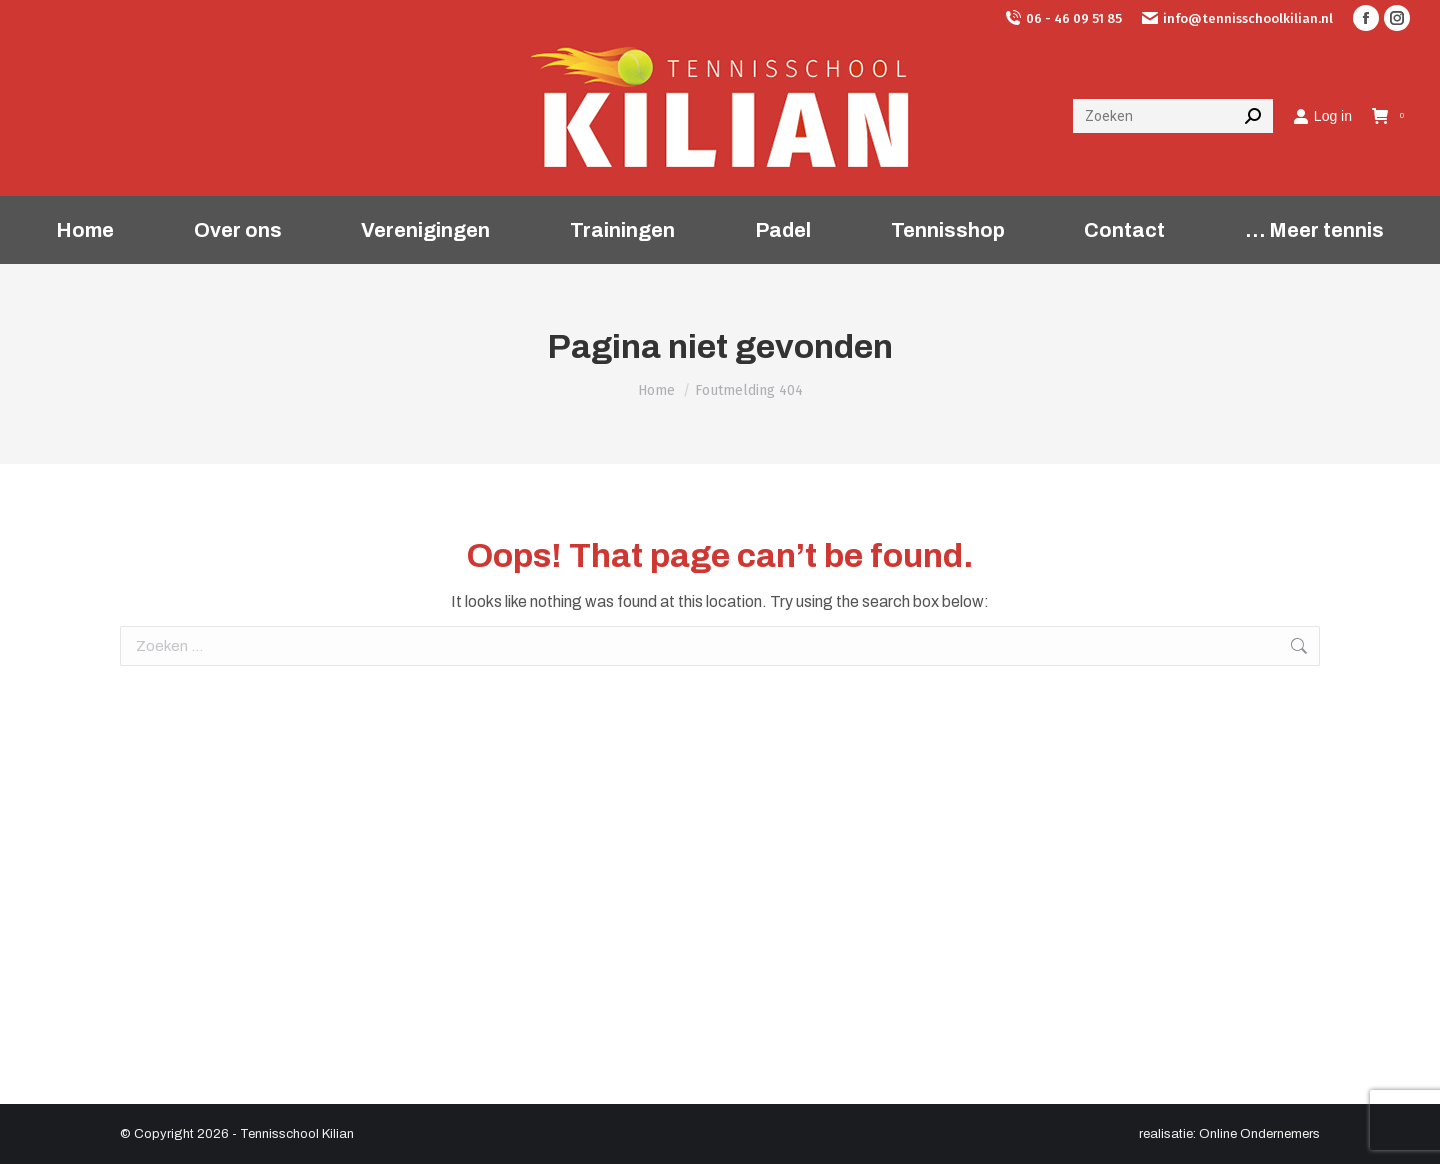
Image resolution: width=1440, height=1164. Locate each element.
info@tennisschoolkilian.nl (1237, 18)
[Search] (1173, 116)
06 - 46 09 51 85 (1063, 18)
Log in (1322, 116)
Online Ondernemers (1259, 1134)
